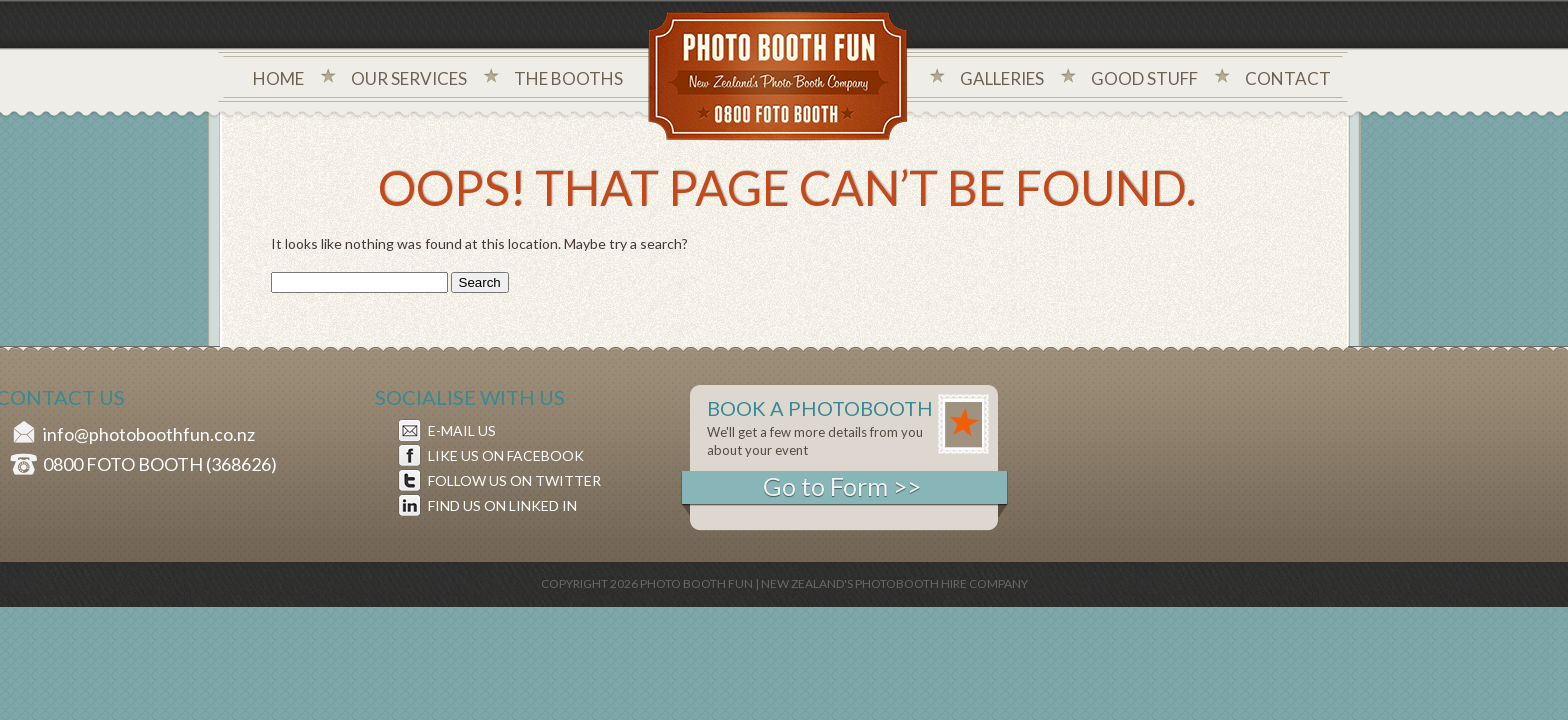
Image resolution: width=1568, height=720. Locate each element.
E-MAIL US (462, 430)
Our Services (409, 78)
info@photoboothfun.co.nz (149, 434)
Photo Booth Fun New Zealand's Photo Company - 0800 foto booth (778, 78)
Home (278, 78)
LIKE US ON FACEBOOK (506, 455)
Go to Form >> (842, 486)
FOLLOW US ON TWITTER (514, 480)
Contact (1288, 78)
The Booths (568, 78)
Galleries (1002, 78)
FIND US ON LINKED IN (502, 505)
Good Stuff (1144, 78)
